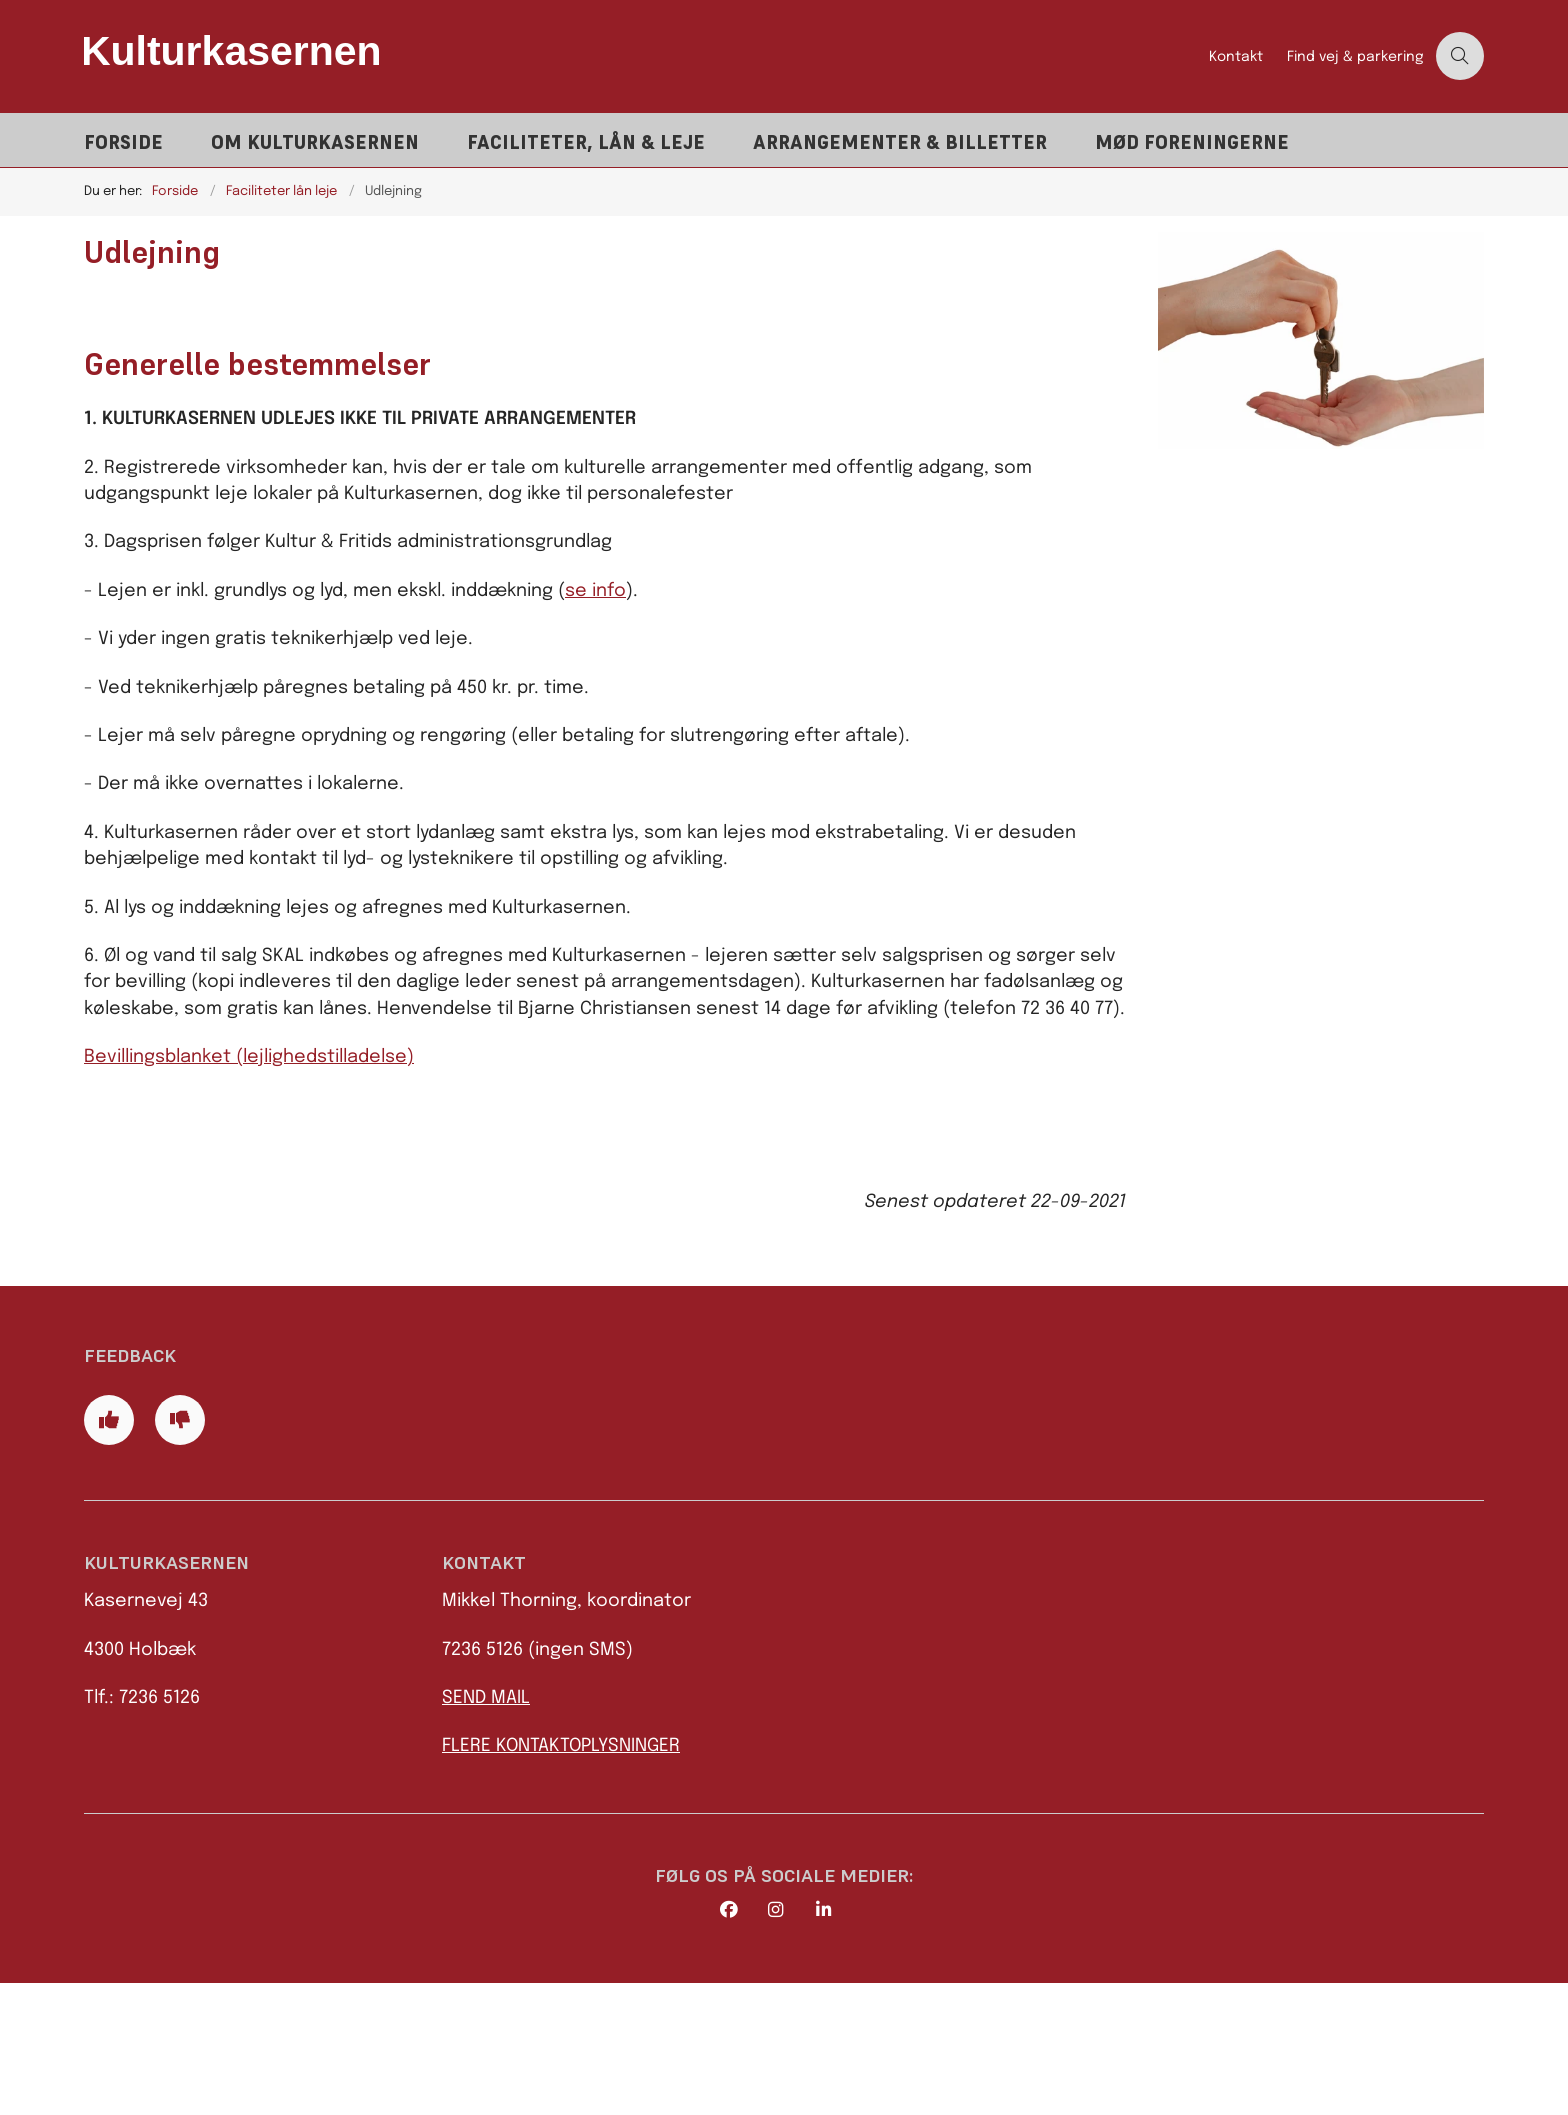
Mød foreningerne (1192, 142)
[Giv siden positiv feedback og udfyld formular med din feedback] (109, 1551)
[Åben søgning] (1460, 56)
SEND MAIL (486, 1829)
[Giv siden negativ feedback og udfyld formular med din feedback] (180, 1551)
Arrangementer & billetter (900, 142)
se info (595, 591)
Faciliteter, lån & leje (586, 142)
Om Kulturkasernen (315, 142)
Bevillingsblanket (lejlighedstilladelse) (249, 1057)
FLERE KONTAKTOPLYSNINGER (561, 1878)
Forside (123, 142)
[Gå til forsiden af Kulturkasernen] (640, 56)
